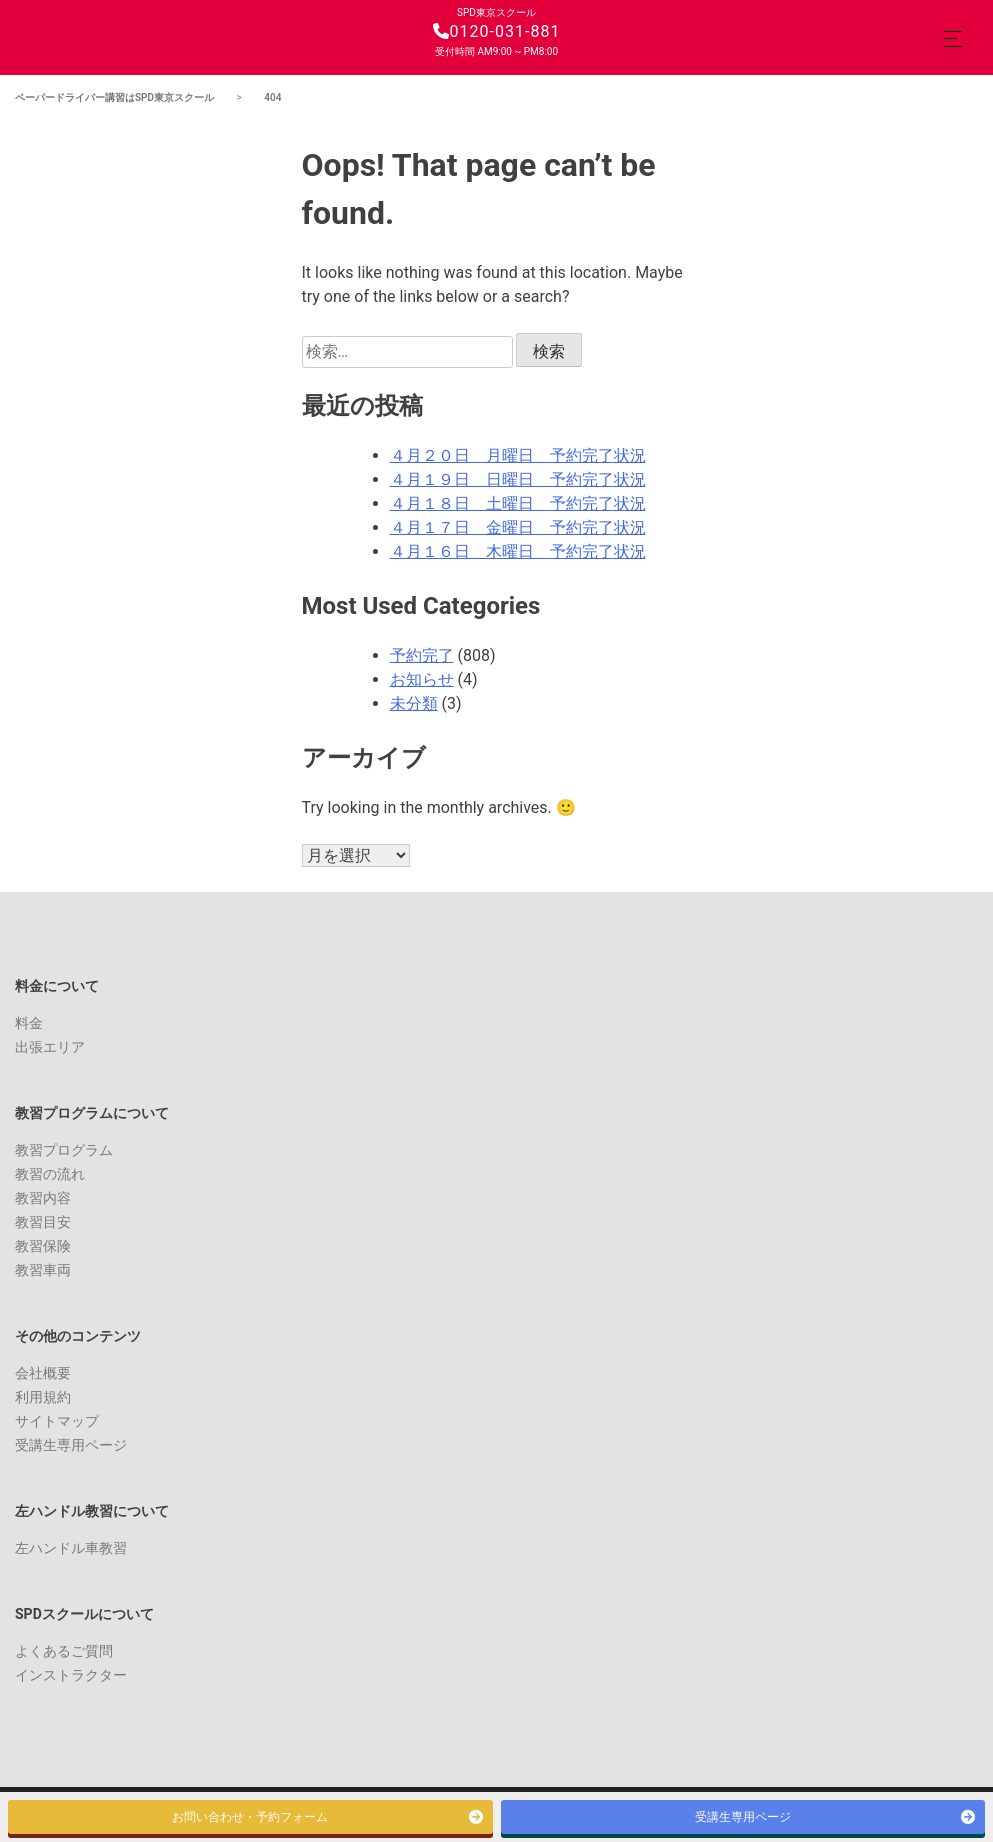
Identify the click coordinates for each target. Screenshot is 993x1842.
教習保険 (43, 1246)
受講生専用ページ (71, 1445)
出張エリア (50, 1047)
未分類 (414, 703)
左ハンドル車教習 (71, 1548)
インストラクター (71, 1675)
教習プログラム (64, 1150)
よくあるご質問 (64, 1651)
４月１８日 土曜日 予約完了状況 (518, 503)
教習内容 (43, 1198)
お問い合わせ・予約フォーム (250, 1817)
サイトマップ (57, 1421)
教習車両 (43, 1270)
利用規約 (43, 1397)
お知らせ (422, 679)
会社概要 (43, 1373)
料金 (29, 1023)
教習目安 (43, 1222)
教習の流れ (50, 1174)
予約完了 (422, 655)
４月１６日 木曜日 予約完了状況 (518, 551)
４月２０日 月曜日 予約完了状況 (518, 455)
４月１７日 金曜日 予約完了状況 (518, 527)
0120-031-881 (497, 31)
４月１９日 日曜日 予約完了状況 (518, 479)
